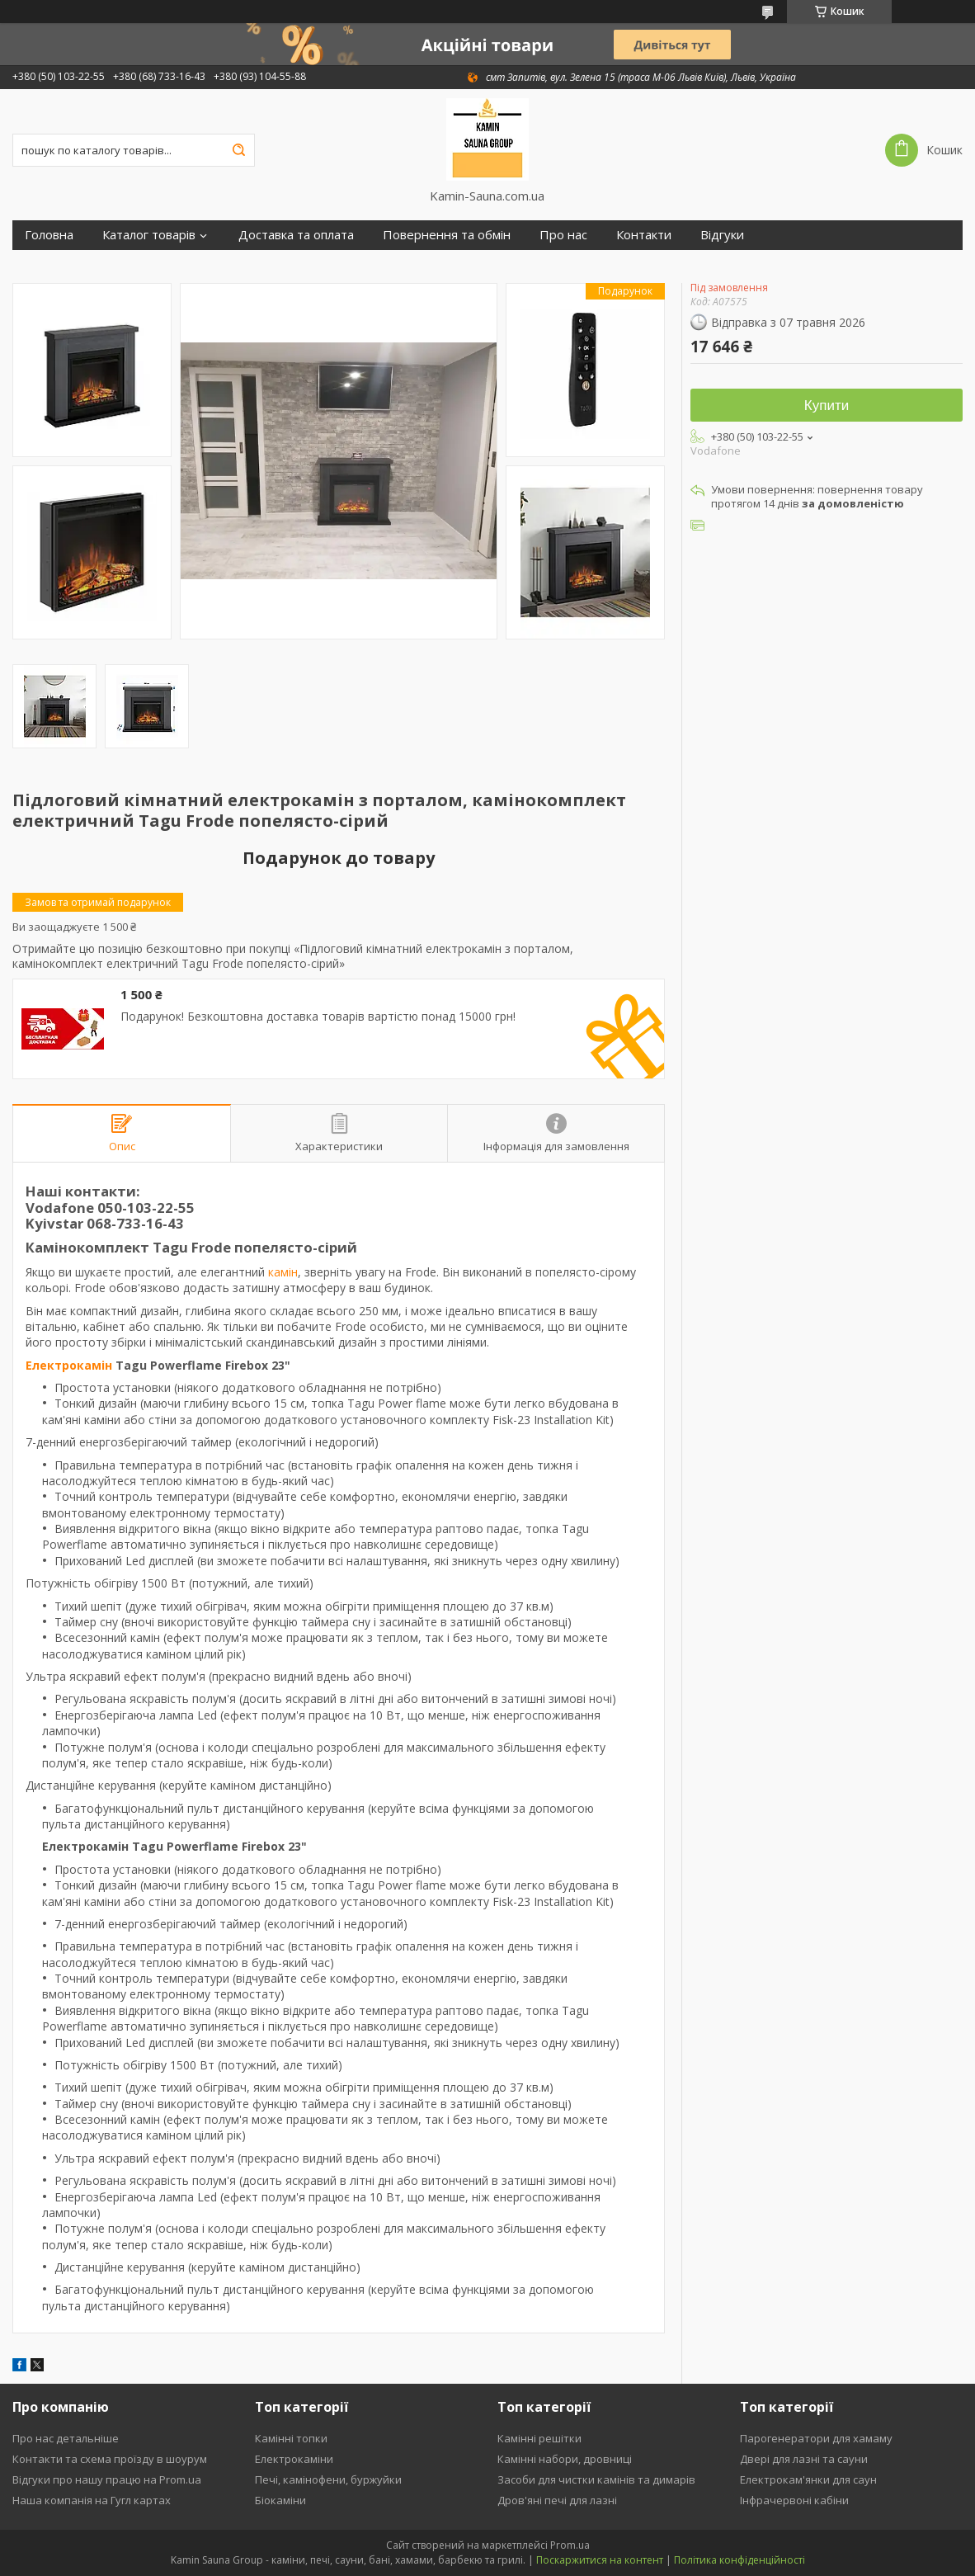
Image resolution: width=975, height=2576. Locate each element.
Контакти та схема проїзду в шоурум (109, 2458)
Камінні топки (291, 2438)
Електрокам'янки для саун (808, 2479)
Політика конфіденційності (739, 2560)
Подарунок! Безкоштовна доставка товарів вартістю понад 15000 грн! (318, 1016)
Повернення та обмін (447, 235)
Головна (49, 235)
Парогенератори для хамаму (816, 2438)
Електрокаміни (294, 2458)
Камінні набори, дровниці (564, 2458)
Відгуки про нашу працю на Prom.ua (106, 2479)
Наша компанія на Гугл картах (91, 2500)
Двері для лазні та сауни (804, 2458)
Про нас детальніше (65, 2438)
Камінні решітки (539, 2438)
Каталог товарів (148, 235)
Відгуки (722, 235)
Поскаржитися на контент (599, 2560)
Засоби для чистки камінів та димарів (596, 2479)
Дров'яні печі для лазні (557, 2500)
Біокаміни (280, 2500)
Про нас (563, 235)
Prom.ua (570, 2545)
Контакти (643, 235)
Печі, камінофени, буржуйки (328, 2479)
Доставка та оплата (296, 235)
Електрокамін (69, 1365)
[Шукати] (238, 150)
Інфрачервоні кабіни (794, 2500)
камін (283, 1272)
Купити (826, 405)
